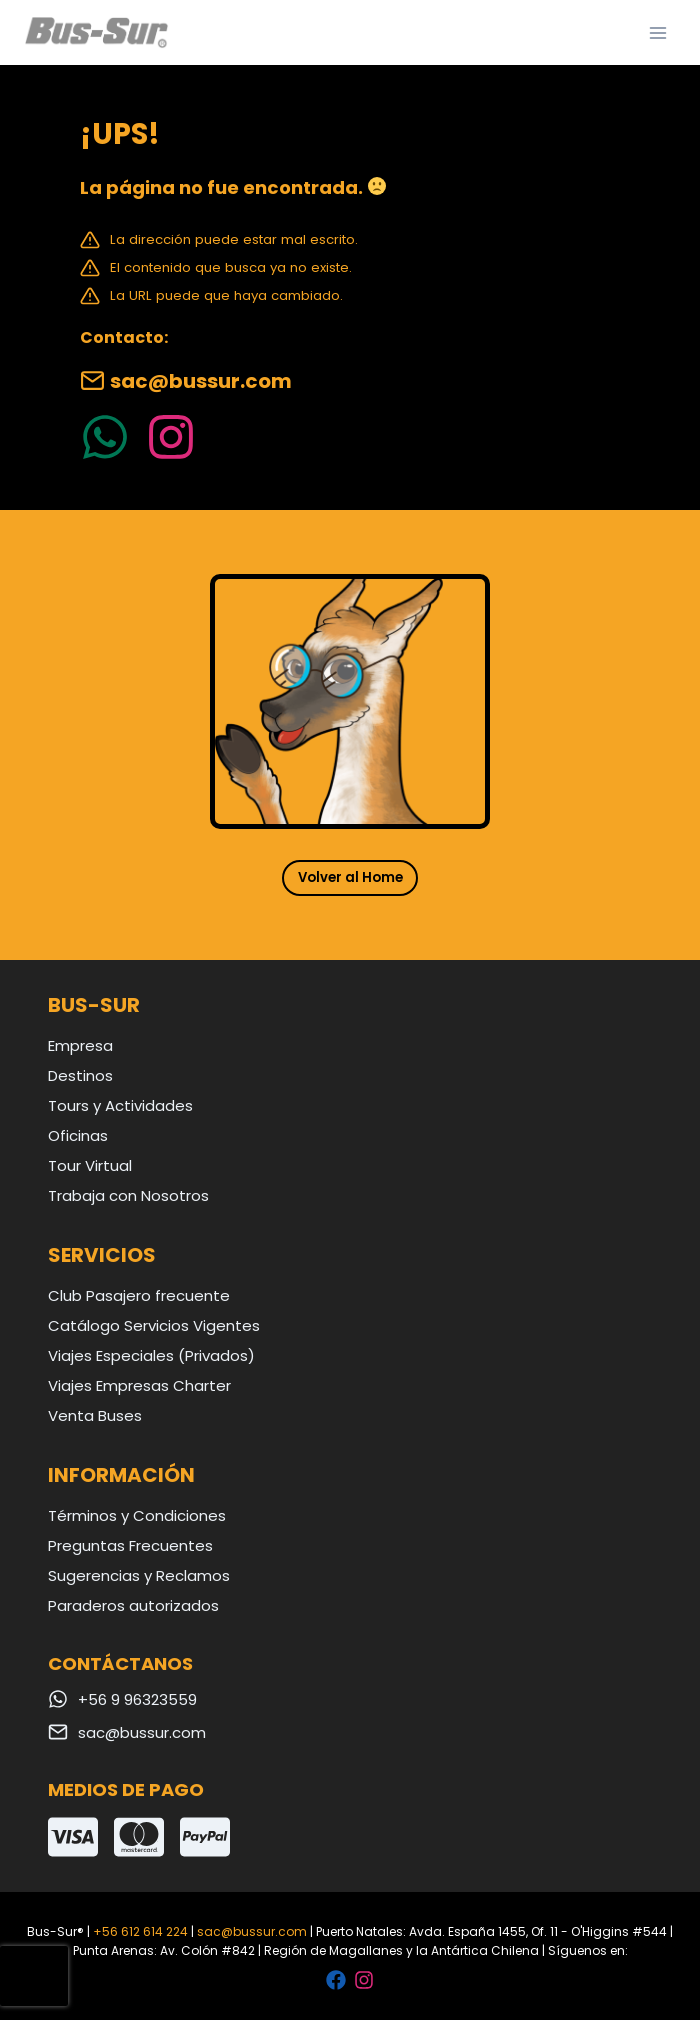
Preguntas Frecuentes (130, 1545)
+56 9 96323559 (137, 1699)
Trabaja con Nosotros (128, 1195)
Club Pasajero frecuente (139, 1295)
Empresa (80, 1045)
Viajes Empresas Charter (139, 1385)
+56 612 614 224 (140, 1931)
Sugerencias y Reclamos (139, 1575)
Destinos (80, 1075)
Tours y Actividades (120, 1105)
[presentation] (34, 1976)
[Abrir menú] (657, 32)
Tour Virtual (90, 1165)
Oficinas (78, 1135)
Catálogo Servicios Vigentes (154, 1325)
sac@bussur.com (201, 381)
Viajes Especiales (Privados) (151, 1355)
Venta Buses (95, 1415)
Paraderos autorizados (133, 1605)
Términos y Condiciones (137, 1515)
